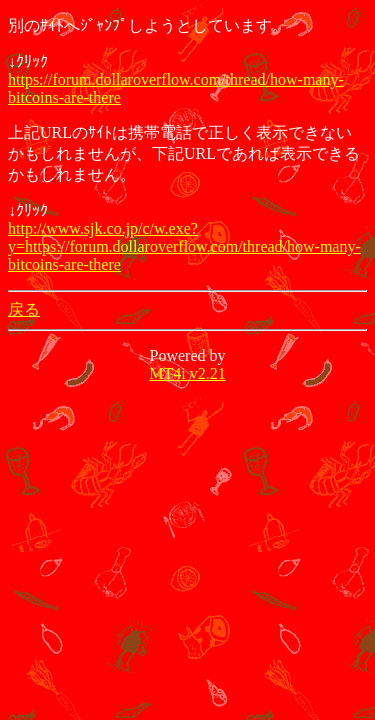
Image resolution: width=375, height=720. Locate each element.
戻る (24, 309)
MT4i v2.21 (187, 373)
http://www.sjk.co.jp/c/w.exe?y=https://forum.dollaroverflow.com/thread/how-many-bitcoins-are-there (184, 246)
